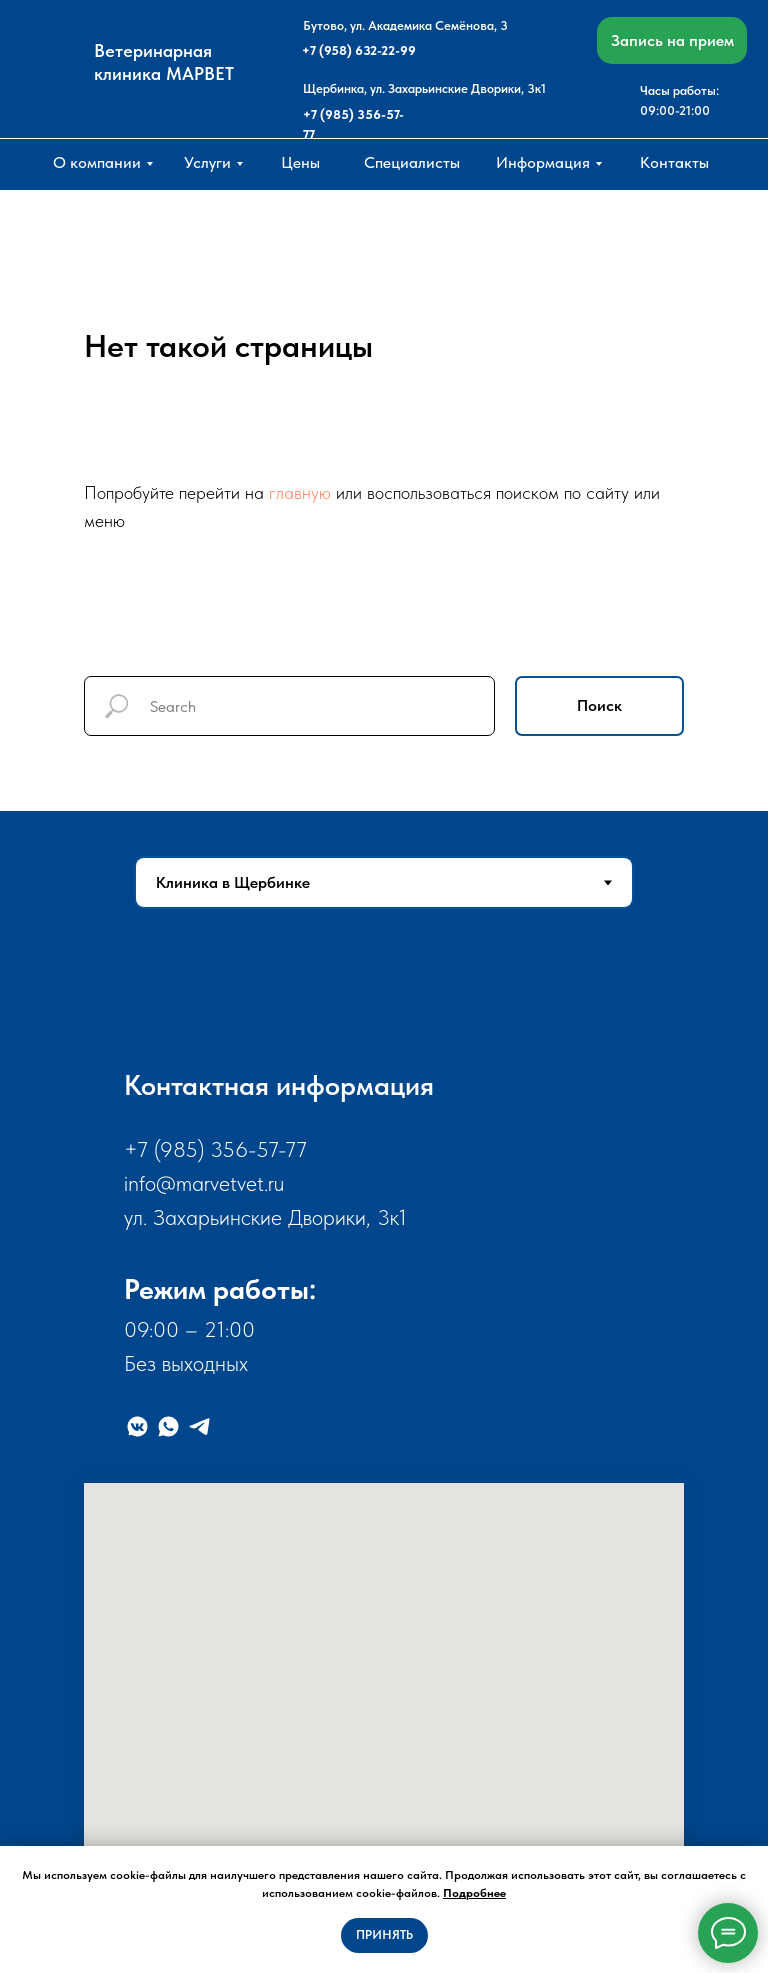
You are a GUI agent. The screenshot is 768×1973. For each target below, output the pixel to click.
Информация (543, 162)
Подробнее (474, 1893)
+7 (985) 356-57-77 (215, 1149)
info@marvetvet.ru (204, 1183)
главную (300, 492)
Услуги (207, 162)
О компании (97, 162)
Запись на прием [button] (672, 40)
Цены (300, 162)
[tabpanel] (384, 1456)
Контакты (674, 162)
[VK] (137, 1426)
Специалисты (412, 162)
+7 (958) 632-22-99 (359, 50)
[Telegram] (199, 1426)
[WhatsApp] (168, 1426)
